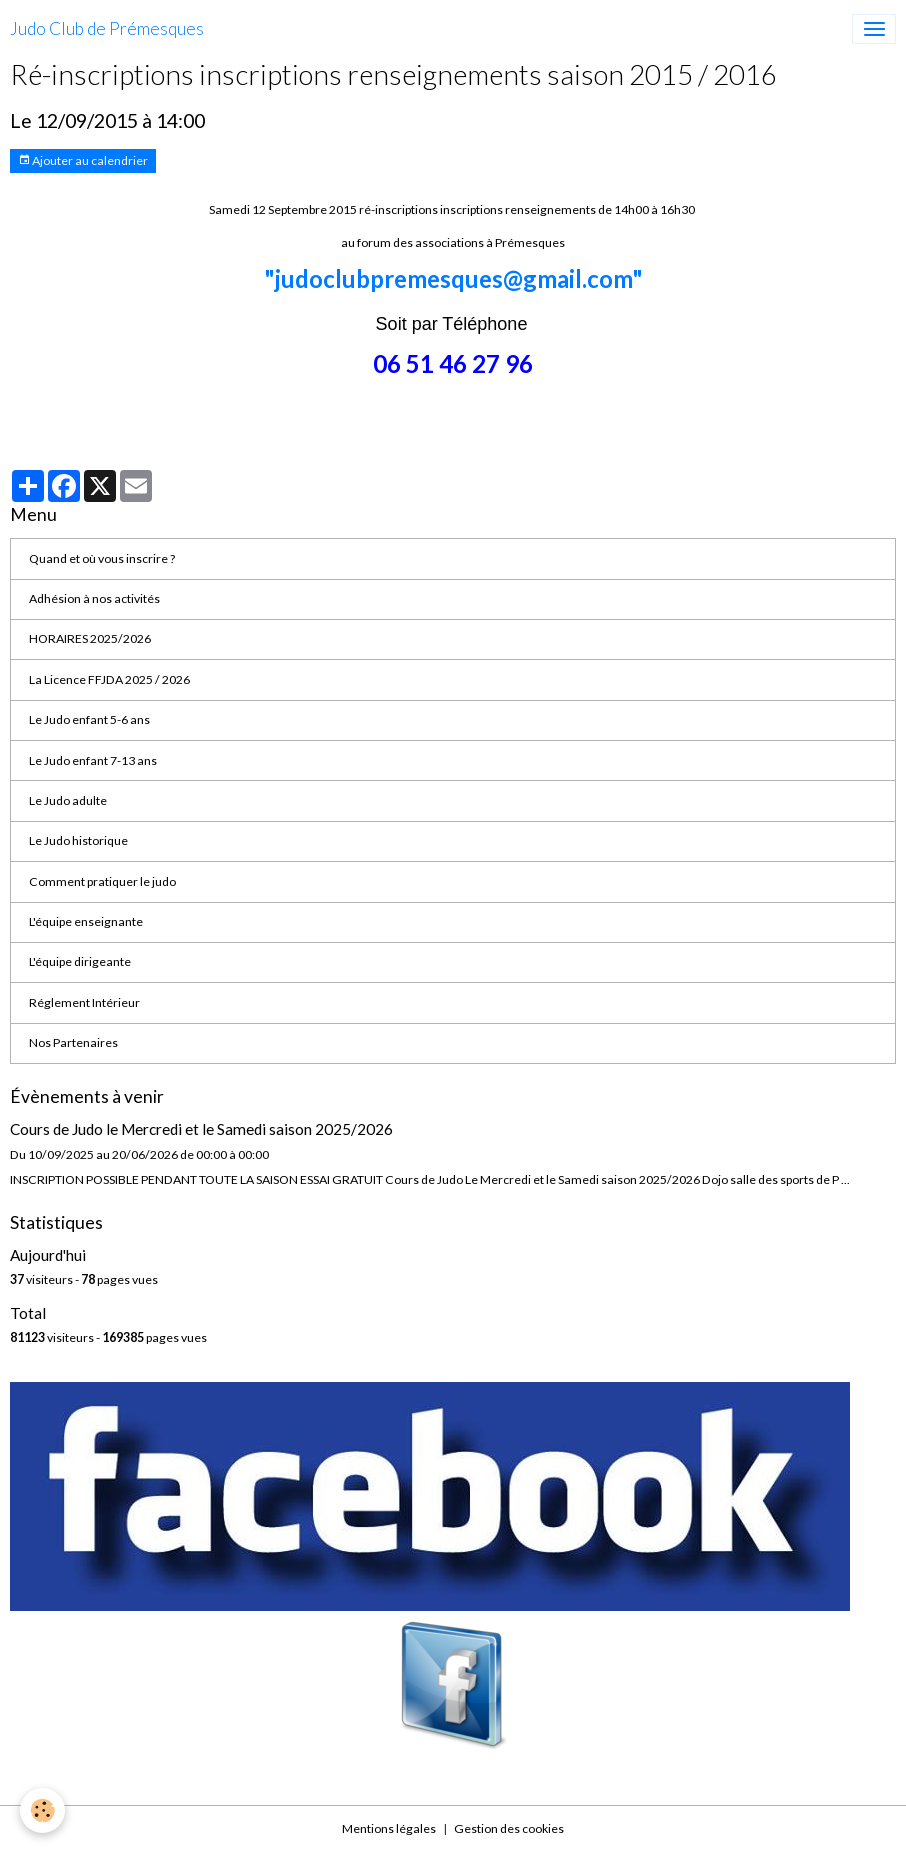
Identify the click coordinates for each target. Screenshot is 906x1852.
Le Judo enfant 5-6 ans (89, 719)
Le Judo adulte (68, 800)
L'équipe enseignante (86, 921)
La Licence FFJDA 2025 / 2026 (109, 679)
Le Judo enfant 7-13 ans (93, 760)
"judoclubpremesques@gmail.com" (453, 278)
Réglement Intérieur (84, 1002)
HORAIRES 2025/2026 (90, 638)
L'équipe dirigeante (80, 961)
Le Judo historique (78, 840)
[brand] (107, 29)
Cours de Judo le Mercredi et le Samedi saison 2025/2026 (201, 1129)
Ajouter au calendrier (83, 160)
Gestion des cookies (509, 1828)
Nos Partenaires (73, 1042)
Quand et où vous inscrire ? (102, 558)
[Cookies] (42, 1810)
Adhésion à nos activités (94, 598)
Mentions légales (389, 1828)
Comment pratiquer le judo (102, 881)
